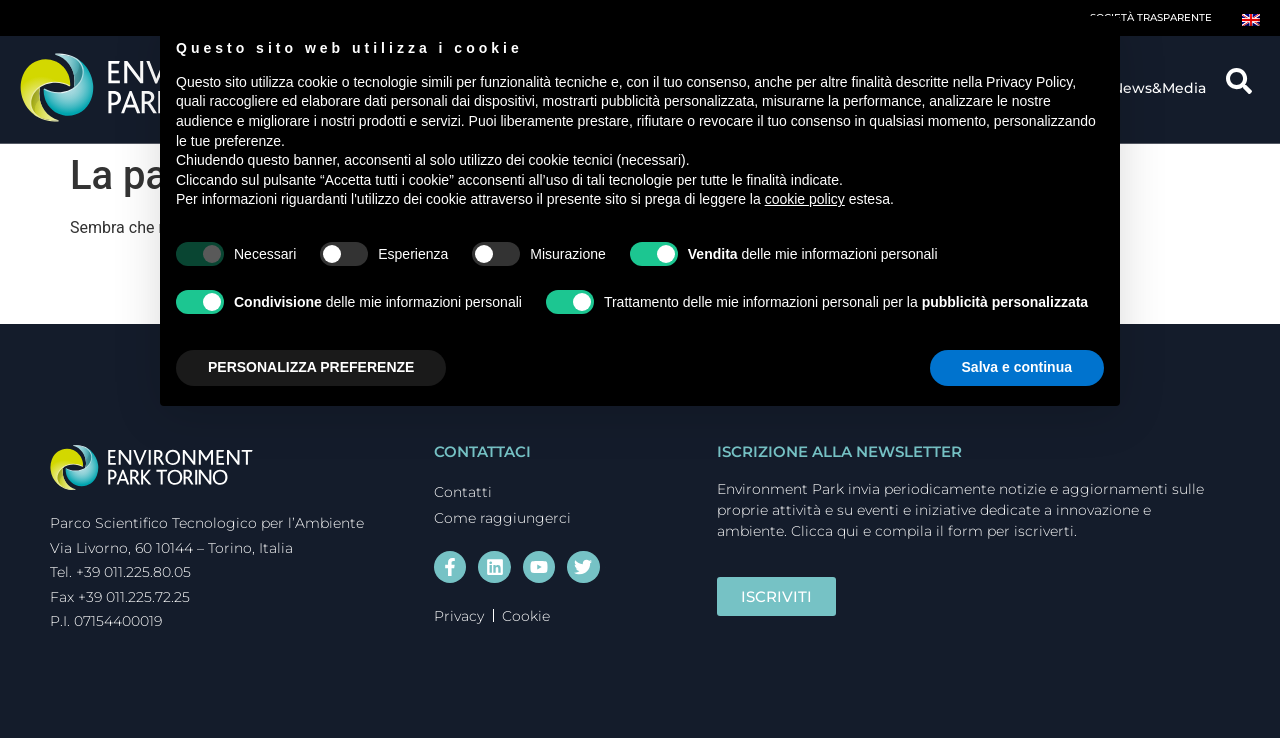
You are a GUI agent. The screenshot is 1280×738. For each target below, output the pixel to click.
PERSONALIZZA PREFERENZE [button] (311, 367)
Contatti (463, 492)
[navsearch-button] (1246, 88)
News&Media (1164, 88)
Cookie (526, 616)
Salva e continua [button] (1017, 367)
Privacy (459, 616)
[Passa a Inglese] (1251, 18)
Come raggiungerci (502, 518)
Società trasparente (1151, 17)
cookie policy (805, 199)
